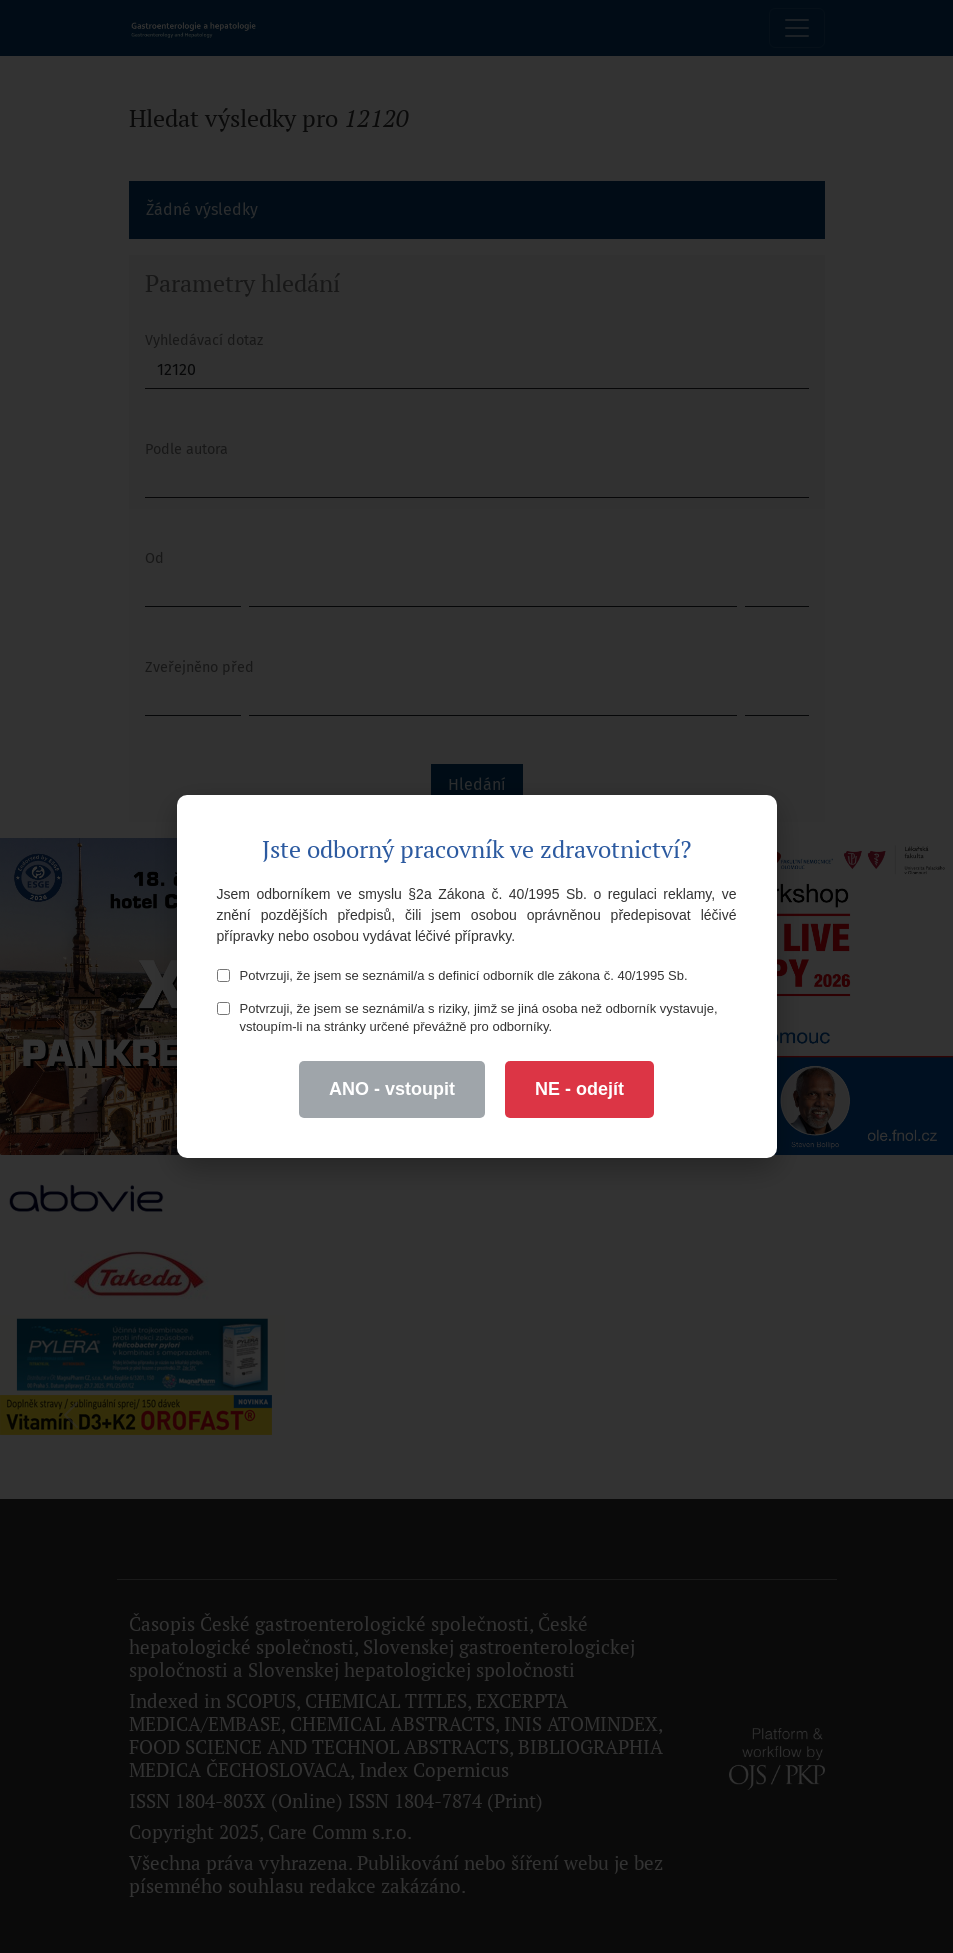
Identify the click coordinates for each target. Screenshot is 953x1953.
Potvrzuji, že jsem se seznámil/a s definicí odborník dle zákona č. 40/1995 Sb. (452, 975)
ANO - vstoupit (392, 1089)
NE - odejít (579, 1089)
